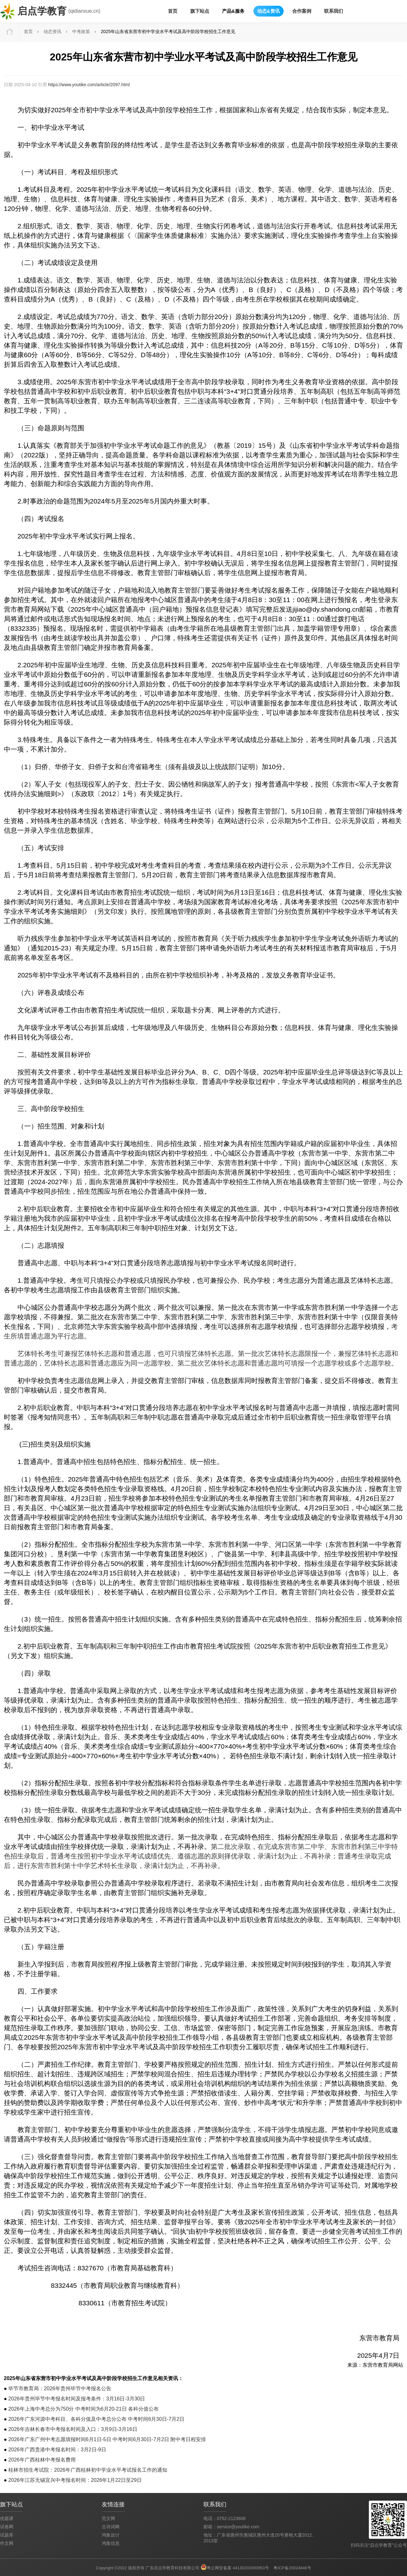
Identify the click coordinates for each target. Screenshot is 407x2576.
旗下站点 (199, 11)
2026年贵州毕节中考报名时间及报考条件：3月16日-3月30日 (76, 2398)
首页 (172, 11)
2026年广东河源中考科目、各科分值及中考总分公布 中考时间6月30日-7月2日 (96, 2419)
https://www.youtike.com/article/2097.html (89, 84)
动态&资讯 (268, 11)
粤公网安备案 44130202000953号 (238, 2568)
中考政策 (81, 31)
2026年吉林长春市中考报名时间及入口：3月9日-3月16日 (72, 2429)
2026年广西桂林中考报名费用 (42, 2459)
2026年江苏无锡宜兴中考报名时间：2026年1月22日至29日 (75, 2480)
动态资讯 (52, 31)
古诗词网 (111, 2526)
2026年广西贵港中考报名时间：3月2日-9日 (57, 2449)
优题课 (6, 2518)
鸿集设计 (111, 2535)
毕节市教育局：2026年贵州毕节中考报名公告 (59, 2388)
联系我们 (333, 11)
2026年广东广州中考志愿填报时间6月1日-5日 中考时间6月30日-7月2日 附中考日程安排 (107, 2439)
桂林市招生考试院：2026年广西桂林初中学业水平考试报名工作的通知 (87, 2470)
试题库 (6, 2535)
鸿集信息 (111, 2543)
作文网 (6, 2543)
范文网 (108, 2518)
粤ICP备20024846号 (292, 2568)
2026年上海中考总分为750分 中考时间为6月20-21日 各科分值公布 (83, 2409)
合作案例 (301, 11)
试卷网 (6, 2526)
